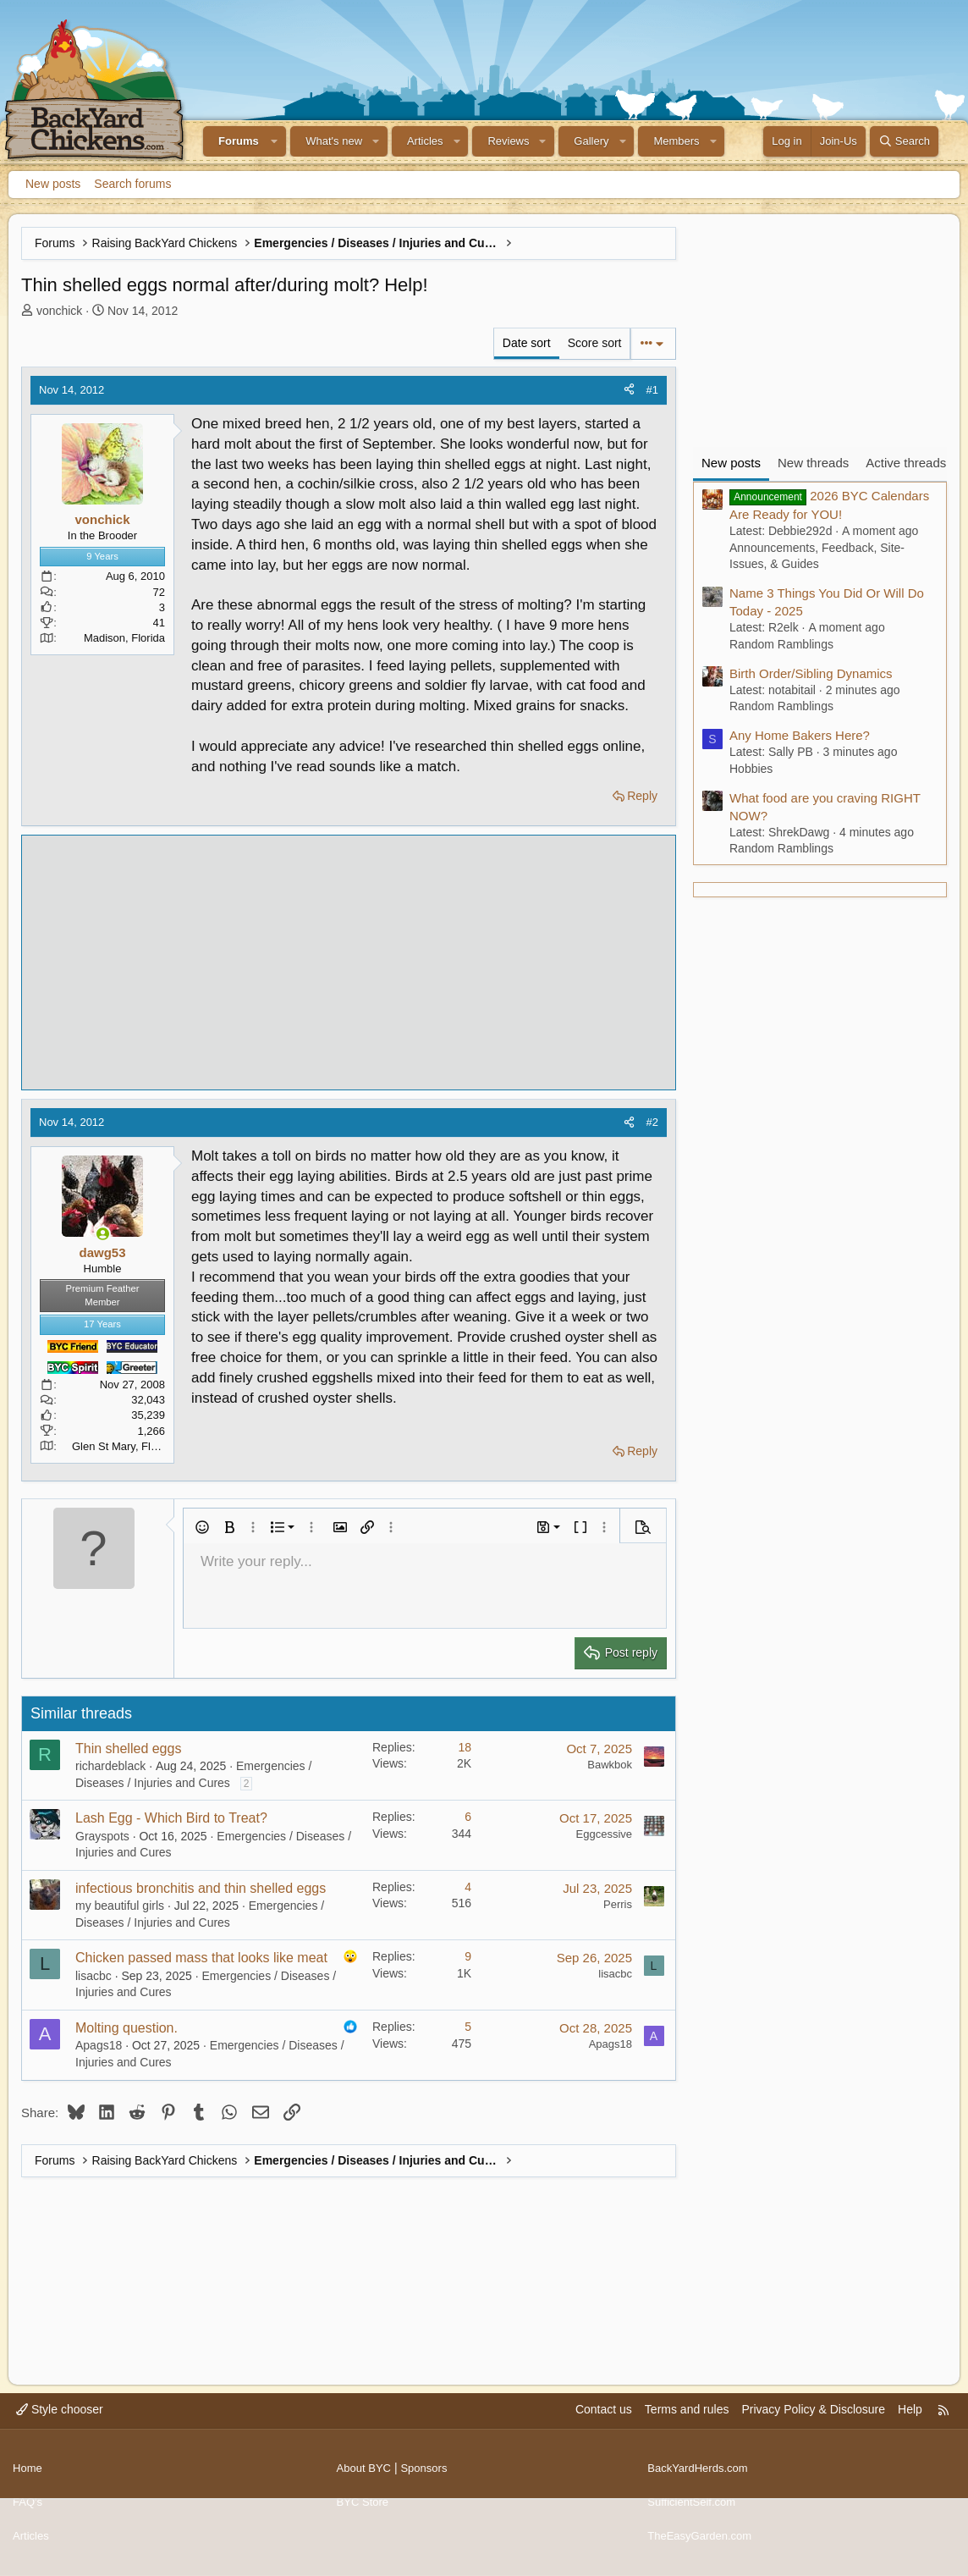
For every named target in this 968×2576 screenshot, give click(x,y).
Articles (425, 141)
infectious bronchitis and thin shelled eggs (200, 1888)
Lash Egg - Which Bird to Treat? (171, 1818)
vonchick (59, 310)
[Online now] (103, 1234)
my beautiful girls (119, 1905)
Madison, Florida (124, 638)
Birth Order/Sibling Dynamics (811, 673)
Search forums (132, 183)
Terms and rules (687, 2426)
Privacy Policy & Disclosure (813, 2426)
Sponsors (429, 2478)
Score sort (595, 343)
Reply (642, 796)
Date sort (527, 343)
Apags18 (98, 2045)
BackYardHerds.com (701, 2478)
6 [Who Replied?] (468, 1816)
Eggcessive (604, 1834)
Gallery (591, 141)
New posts (52, 183)
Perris (617, 1904)
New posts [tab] (731, 462)
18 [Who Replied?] (464, 1747)
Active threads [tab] (906, 462)
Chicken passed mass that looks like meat (201, 1957)
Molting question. (126, 2028)
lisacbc (93, 1976)
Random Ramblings (781, 644)
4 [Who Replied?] (468, 1887)
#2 (652, 1122)
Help (910, 2426)
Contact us (603, 2426)
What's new (333, 141)
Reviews (508, 141)
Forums (238, 141)
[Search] (904, 141)
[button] (275, 141)
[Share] (629, 390)
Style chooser (59, 2426)
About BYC (366, 2478)
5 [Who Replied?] (468, 2026)
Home (28, 2478)
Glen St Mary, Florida (123, 1446)
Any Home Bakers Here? (799, 735)
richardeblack (110, 1766)
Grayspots (102, 1836)
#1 (652, 389)
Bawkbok (609, 1764)
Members (676, 141)
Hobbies (751, 768)
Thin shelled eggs (128, 1748)
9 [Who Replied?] (468, 1956)
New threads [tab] (813, 462)
